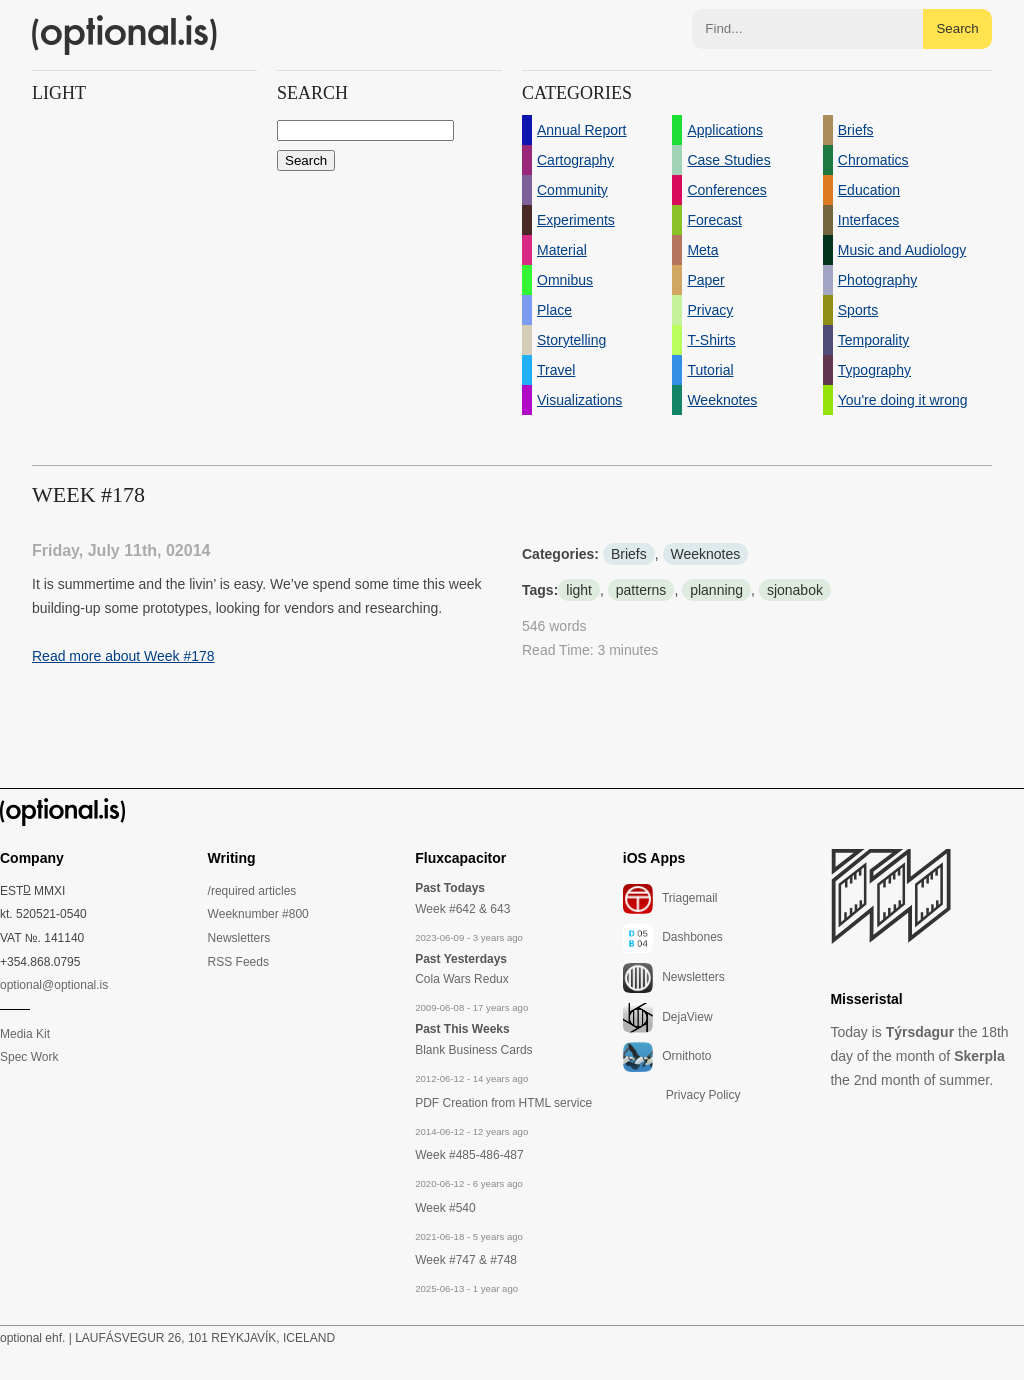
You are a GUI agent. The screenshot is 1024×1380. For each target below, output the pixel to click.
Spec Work (29, 1057)
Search (957, 28)
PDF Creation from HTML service (503, 1103)
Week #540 (445, 1208)
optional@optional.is (54, 985)
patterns (641, 590)
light (579, 590)
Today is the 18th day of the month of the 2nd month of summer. (919, 1056)
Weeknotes (706, 554)
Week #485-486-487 (469, 1155)
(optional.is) (125, 35)
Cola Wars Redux (462, 979)
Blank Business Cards (473, 1050)
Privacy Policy (703, 1095)
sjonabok (795, 590)
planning (716, 590)
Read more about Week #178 (123, 656)
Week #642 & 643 (462, 909)
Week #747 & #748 (466, 1260)
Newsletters (239, 938)
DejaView (668, 1018)
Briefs (629, 554)
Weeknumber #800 (258, 914)
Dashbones (673, 938)
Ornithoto (667, 1057)
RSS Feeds (238, 962)
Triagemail (670, 899)
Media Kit (25, 1034)
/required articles (252, 891)
